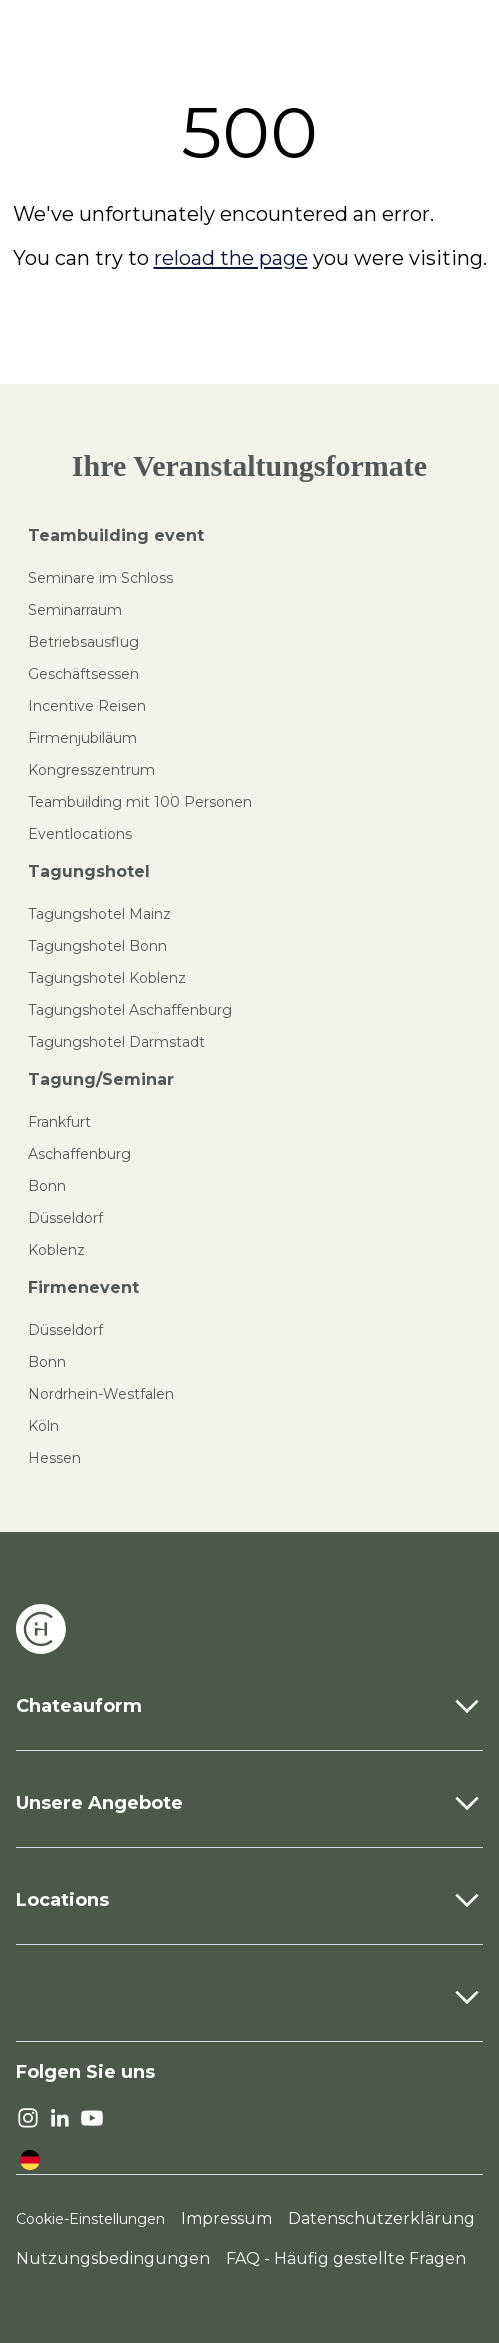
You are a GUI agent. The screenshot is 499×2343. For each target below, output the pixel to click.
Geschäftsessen (83, 674)
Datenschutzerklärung (381, 2218)
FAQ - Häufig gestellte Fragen (346, 2258)
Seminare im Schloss (100, 578)
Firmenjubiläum (82, 738)
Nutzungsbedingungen (113, 2258)
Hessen (54, 1458)
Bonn (47, 1186)
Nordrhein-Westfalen (101, 1394)
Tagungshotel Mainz (99, 914)
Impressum (226, 2218)
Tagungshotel (89, 871)
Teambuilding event (116, 535)
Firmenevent (83, 1287)
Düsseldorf (65, 1218)
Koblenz (56, 1250)
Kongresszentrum (91, 770)
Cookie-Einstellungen (90, 2219)
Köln (43, 1426)
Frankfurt (59, 1122)
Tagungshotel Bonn (97, 946)
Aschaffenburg (79, 1154)
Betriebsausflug (83, 642)
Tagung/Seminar (101, 1079)
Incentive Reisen (87, 706)
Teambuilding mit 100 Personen (140, 802)
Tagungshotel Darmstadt (116, 1042)
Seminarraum (75, 610)
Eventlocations (80, 834)
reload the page (231, 258)
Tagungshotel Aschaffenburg (130, 1010)
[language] (30, 2160)
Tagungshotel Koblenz (107, 978)
